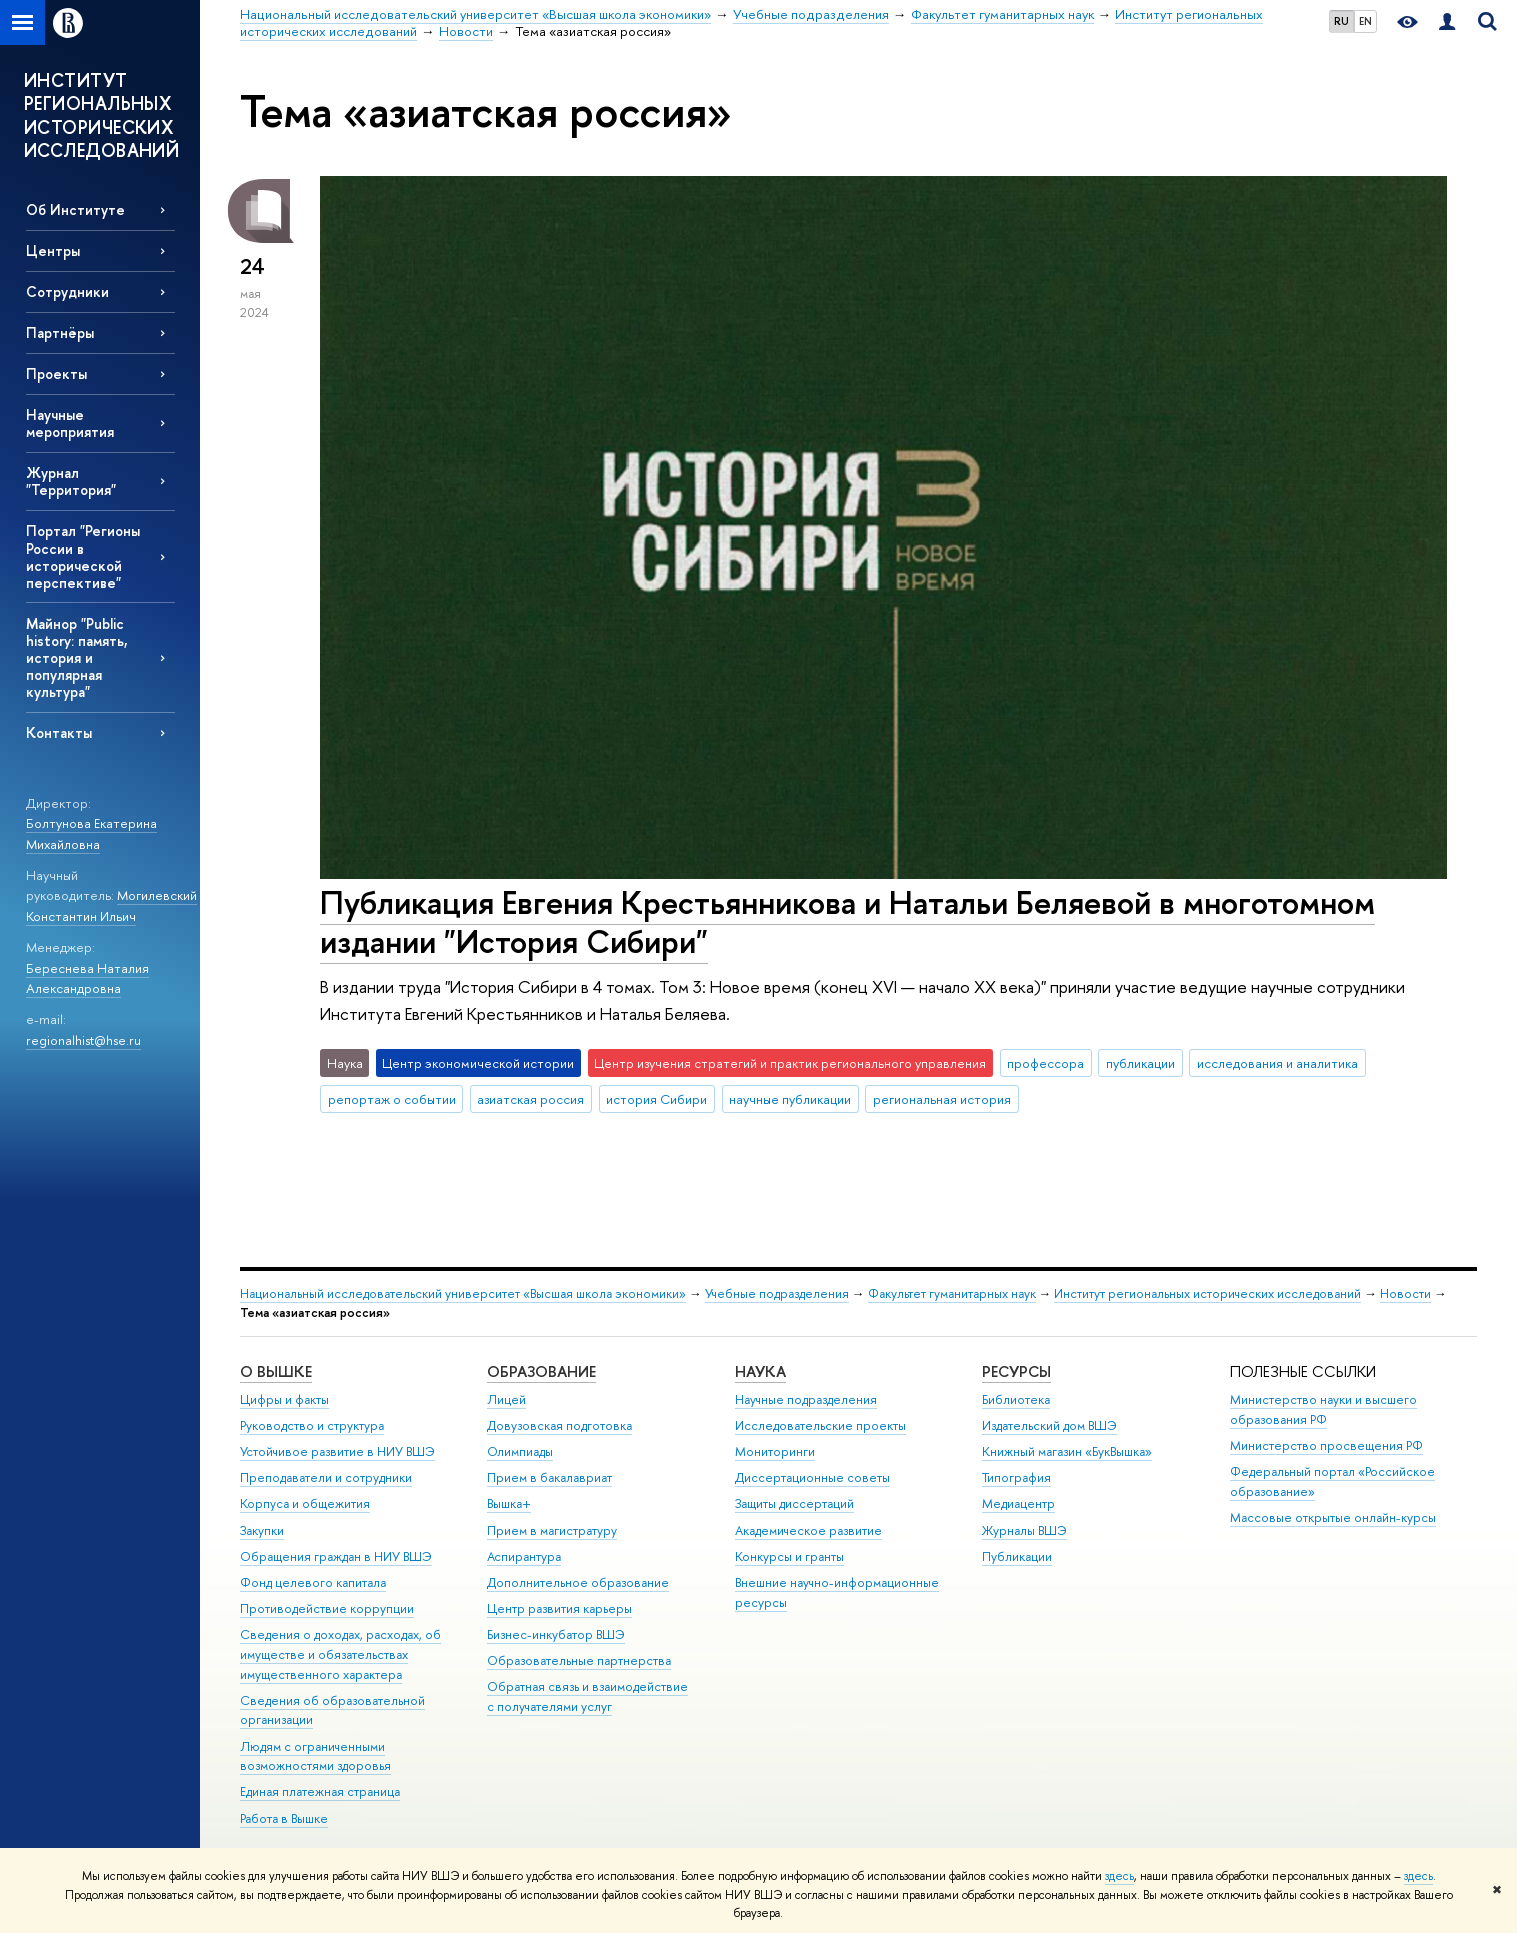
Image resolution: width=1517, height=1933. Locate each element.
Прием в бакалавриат (549, 1477)
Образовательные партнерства (579, 1660)
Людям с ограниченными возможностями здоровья (315, 1756)
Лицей (506, 1399)
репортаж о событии (392, 1099)
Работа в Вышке (284, 1818)
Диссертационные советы (812, 1477)
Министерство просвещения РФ (1326, 1445)
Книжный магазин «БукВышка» (1067, 1451)
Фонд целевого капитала (313, 1582)
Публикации (1017, 1556)
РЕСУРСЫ (1016, 1371)
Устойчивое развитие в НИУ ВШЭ (337, 1451)
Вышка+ (509, 1503)
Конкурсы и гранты (789, 1556)
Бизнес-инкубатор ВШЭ (556, 1634)
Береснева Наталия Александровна (87, 978)
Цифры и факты (284, 1399)
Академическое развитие (808, 1530)
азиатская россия (530, 1099)
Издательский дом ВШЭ (1049, 1425)
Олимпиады (520, 1451)
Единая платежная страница (320, 1791)
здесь (1119, 1876)
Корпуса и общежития (305, 1503)
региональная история (942, 1099)
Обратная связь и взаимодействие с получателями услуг (587, 1696)
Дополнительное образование (578, 1582)
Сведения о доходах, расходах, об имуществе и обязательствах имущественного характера (340, 1654)
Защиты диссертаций (794, 1503)
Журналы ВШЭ (1024, 1530)
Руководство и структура (312, 1425)
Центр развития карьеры (559, 1608)
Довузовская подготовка (559, 1425)
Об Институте (75, 209)
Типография (1016, 1477)
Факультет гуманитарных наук (952, 1293)
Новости (1405, 1293)
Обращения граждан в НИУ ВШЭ (336, 1556)
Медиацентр (1018, 1503)
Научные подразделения (806, 1399)
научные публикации (790, 1099)
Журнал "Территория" (71, 481)
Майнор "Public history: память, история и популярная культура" (77, 658)
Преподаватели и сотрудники (326, 1477)
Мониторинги (775, 1451)
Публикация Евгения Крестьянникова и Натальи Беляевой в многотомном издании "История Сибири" (847, 921)
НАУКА (760, 1371)
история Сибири (656, 1099)
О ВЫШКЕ (276, 1371)
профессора (1045, 1063)
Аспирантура (524, 1556)
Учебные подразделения (777, 1293)
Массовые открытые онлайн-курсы (1333, 1517)
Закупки (262, 1530)
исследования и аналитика (1277, 1063)
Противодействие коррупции (327, 1608)
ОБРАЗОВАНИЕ (541, 1371)
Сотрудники (67, 291)
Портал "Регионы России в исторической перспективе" (83, 556)
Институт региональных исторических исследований (1207, 1293)
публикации (1140, 1063)
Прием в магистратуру (552, 1530)
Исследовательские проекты (820, 1425)
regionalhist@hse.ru (83, 1040)
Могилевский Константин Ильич (111, 905)
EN (1365, 21)
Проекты (56, 373)
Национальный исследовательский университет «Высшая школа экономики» (463, 1293)
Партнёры (60, 332)
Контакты (59, 732)
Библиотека (1016, 1399)
